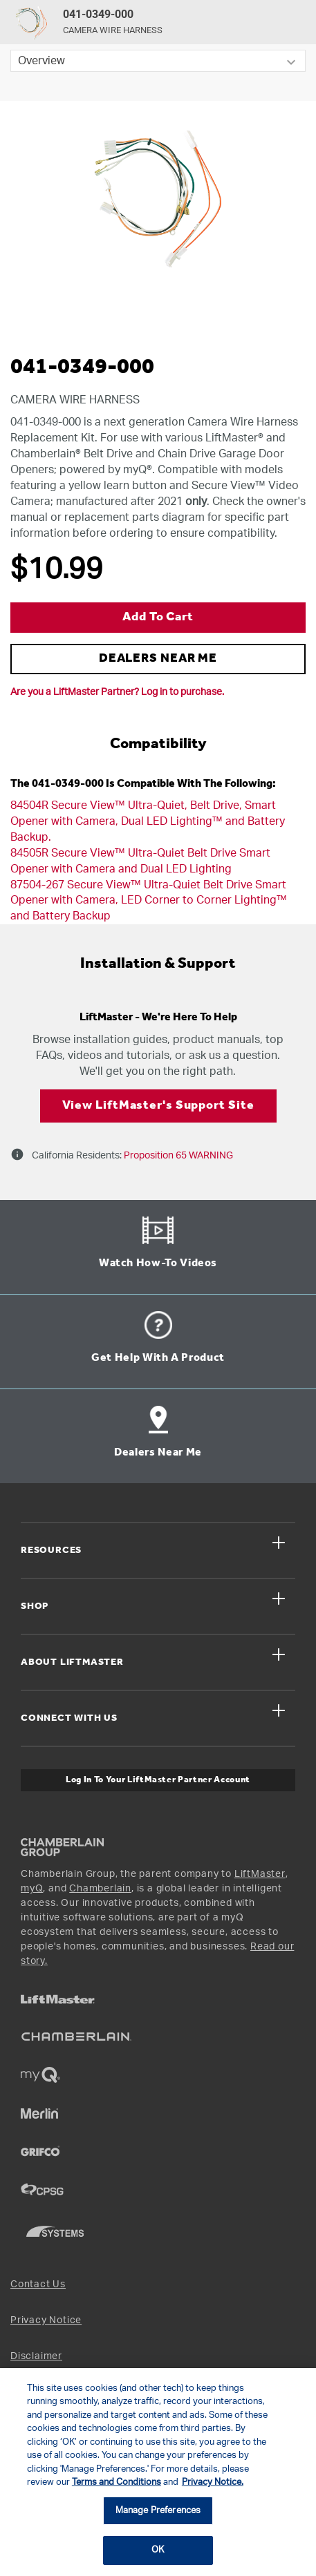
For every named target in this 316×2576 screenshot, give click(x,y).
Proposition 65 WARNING (177, 1156)
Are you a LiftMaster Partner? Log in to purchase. (117, 692)
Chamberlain (100, 1888)
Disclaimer (36, 2356)
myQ (32, 1888)
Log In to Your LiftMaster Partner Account (158, 1779)
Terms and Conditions (116, 2482)
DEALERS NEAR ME (158, 658)
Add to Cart (158, 617)
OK (157, 2550)
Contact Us (38, 2284)
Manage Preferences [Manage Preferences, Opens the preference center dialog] (158, 2510)
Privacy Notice (46, 2320)
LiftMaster (260, 1874)
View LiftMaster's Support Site (158, 1105)
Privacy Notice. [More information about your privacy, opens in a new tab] (212, 2482)
